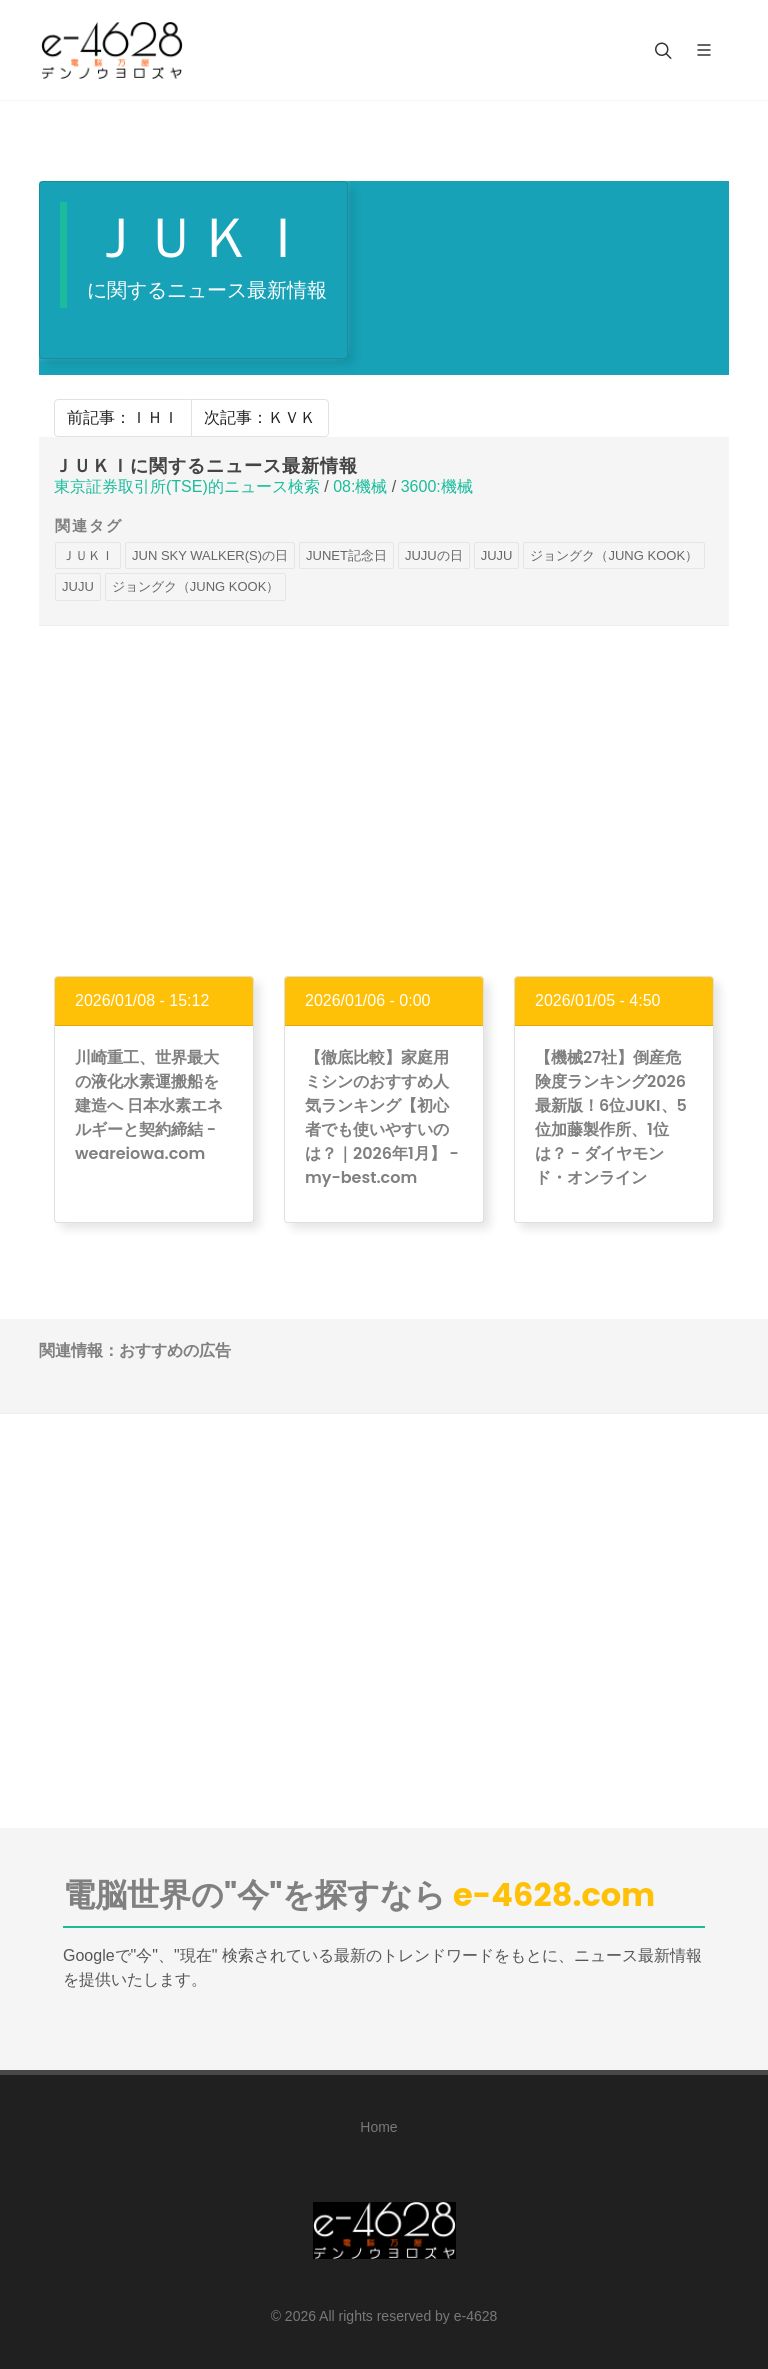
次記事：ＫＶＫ (260, 417)
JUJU (497, 555)
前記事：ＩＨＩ (123, 417)
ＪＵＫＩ (88, 555)
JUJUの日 (434, 555)
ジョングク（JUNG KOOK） (614, 555)
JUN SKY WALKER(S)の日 (210, 555)
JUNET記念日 (346, 555)
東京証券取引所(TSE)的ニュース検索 (187, 486)
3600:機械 (437, 486)
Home (378, 2127)
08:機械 (360, 486)
